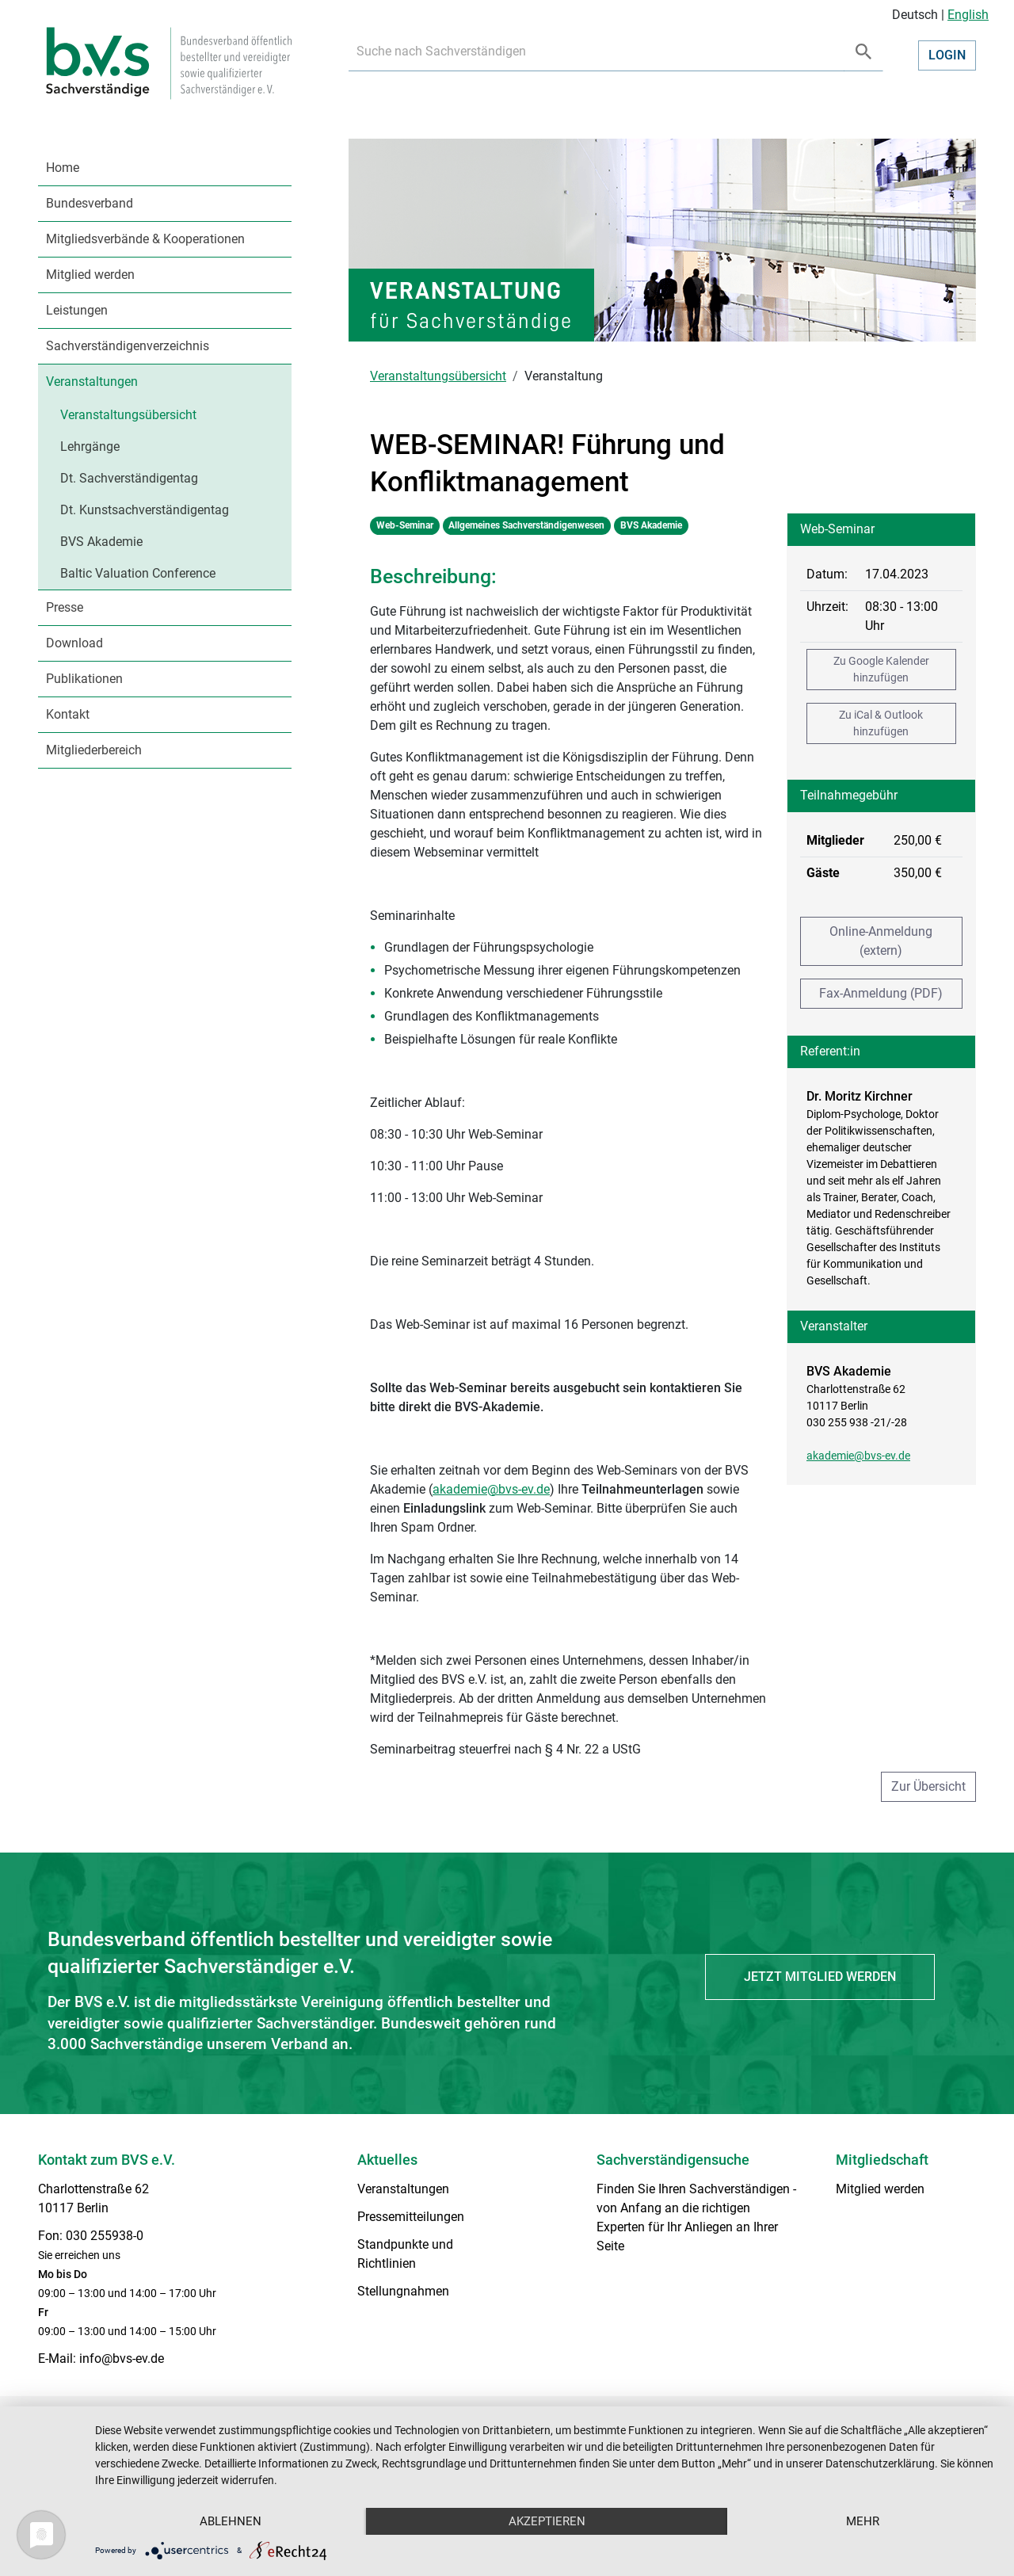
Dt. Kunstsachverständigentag (144, 509)
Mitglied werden (90, 274)
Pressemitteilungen (410, 2216)
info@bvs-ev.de (121, 2358)
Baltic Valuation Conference (137, 573)
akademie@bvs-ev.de (858, 1455)
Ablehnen (230, 2521)
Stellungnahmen (403, 2291)
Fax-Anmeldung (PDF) (881, 993)
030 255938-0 (104, 2235)
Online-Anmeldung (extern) (880, 941)
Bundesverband (89, 203)
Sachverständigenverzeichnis (127, 345)
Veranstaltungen (92, 381)
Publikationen (84, 678)
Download (74, 643)
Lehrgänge (90, 446)
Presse (64, 607)
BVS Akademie (101, 541)
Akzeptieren (547, 2521)
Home (62, 167)
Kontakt (68, 714)
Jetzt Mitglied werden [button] (820, 1976)
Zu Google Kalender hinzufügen (881, 669)
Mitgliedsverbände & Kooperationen (145, 238)
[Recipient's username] (596, 51)
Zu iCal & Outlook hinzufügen (881, 723)
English (968, 14)
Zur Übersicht (928, 1786)
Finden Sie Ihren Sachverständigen (693, 2188)
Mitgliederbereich (94, 750)
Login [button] (947, 55)
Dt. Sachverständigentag (129, 478)
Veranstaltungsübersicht (128, 414)
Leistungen (77, 310)
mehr (862, 2521)
